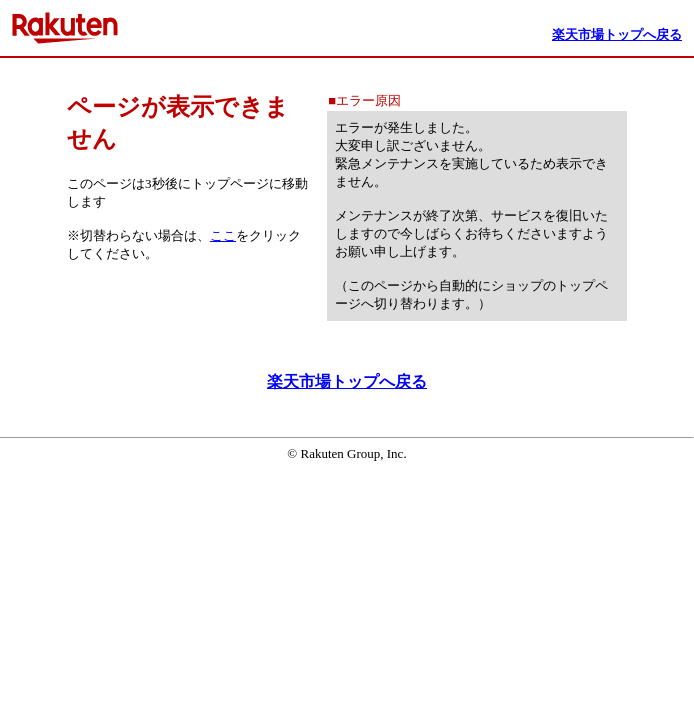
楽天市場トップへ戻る (347, 381)
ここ (223, 235)
